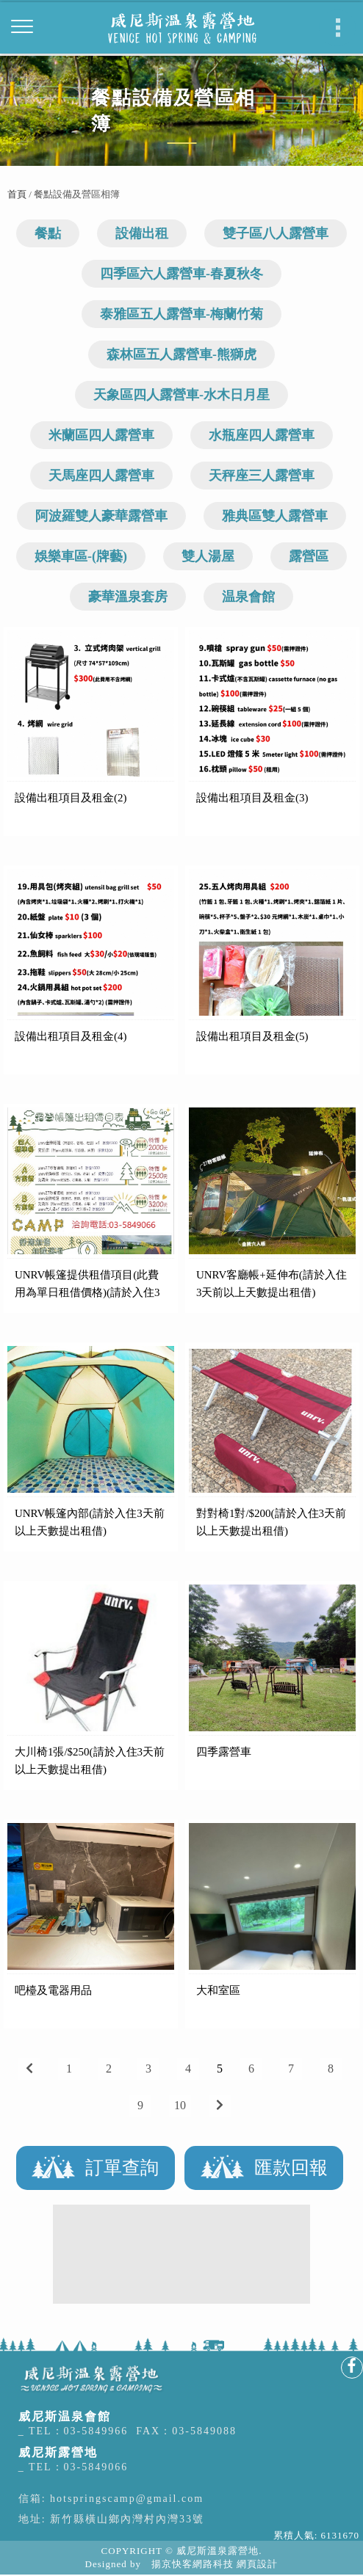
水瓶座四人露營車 (262, 435)
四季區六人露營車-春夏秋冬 (181, 273)
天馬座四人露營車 (101, 475)
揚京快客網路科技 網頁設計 (214, 2563)
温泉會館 (248, 596)
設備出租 (141, 233)
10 (180, 2105)
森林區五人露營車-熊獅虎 (181, 354)
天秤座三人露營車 (262, 475)
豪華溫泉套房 (128, 596)
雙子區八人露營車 (275, 233)
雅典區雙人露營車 (275, 516)
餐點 (48, 233)
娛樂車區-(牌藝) (81, 556)
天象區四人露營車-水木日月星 (181, 395)
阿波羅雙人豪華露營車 (101, 516)
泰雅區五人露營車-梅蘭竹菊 (181, 314)
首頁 (16, 194)
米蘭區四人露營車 (101, 435)
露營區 (308, 556)
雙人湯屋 (208, 556)
